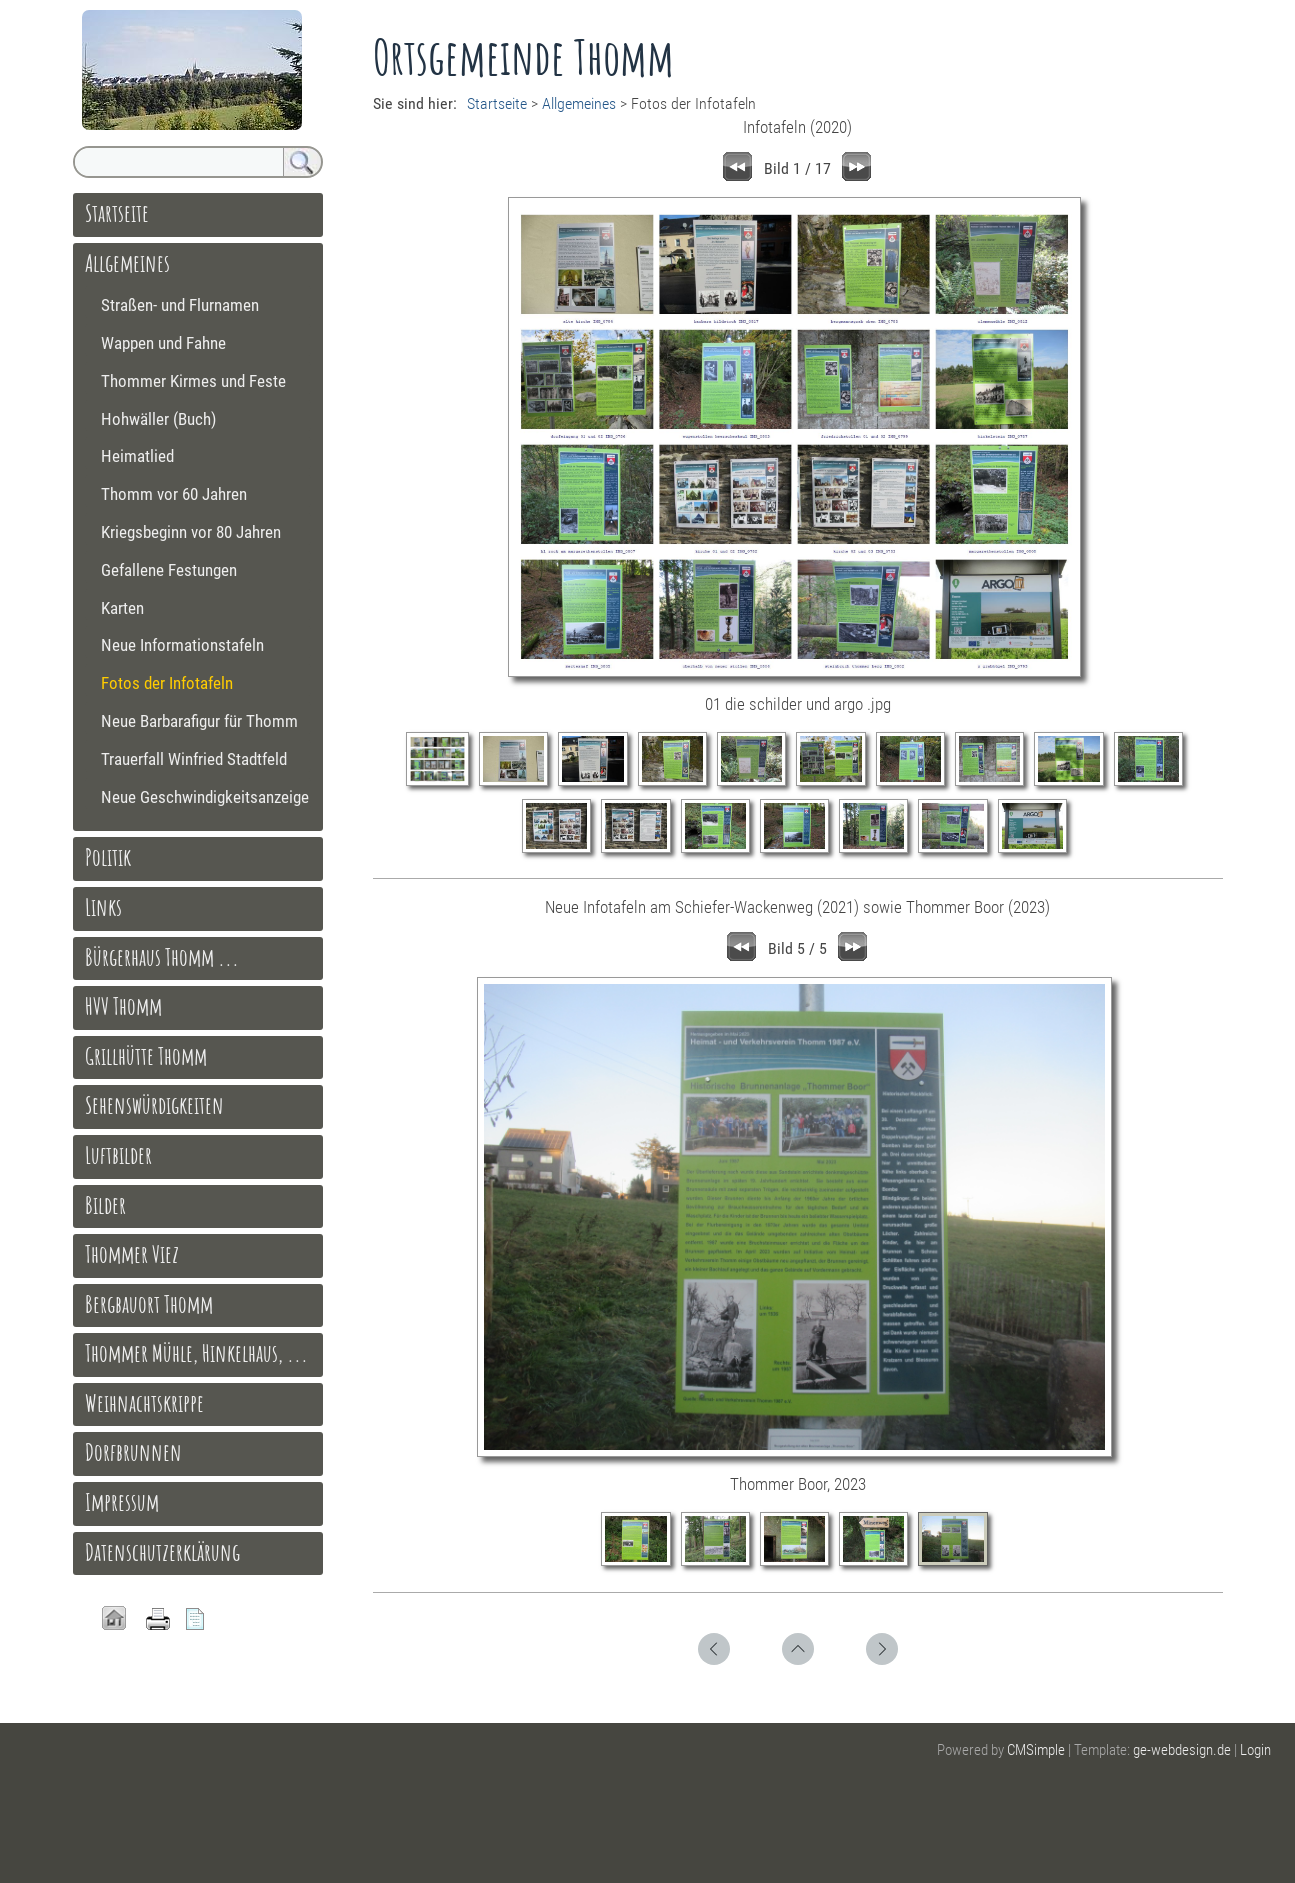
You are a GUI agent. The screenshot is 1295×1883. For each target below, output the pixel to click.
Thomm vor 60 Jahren (174, 494)
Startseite (497, 103)
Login (1255, 1750)
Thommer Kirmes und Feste (193, 381)
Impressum (122, 1502)
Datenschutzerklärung (162, 1552)
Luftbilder (118, 1155)
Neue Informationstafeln (182, 645)
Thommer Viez (132, 1254)
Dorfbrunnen (133, 1452)
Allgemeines (579, 103)
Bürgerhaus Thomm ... (162, 957)
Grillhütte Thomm (146, 1056)
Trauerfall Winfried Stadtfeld (194, 759)
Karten (122, 608)
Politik (108, 857)
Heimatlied (137, 456)
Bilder (105, 1205)
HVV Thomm (123, 1006)
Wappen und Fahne (163, 343)
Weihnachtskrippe (144, 1403)
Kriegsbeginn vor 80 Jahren (191, 532)
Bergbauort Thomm (149, 1304)
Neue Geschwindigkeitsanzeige (205, 797)
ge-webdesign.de (1182, 1750)
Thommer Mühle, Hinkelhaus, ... (196, 1353)
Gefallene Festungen (169, 570)
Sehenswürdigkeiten (154, 1105)
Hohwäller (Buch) (158, 419)
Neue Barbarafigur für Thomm (199, 721)
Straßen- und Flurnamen (180, 305)
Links (103, 907)
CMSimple (1036, 1750)
